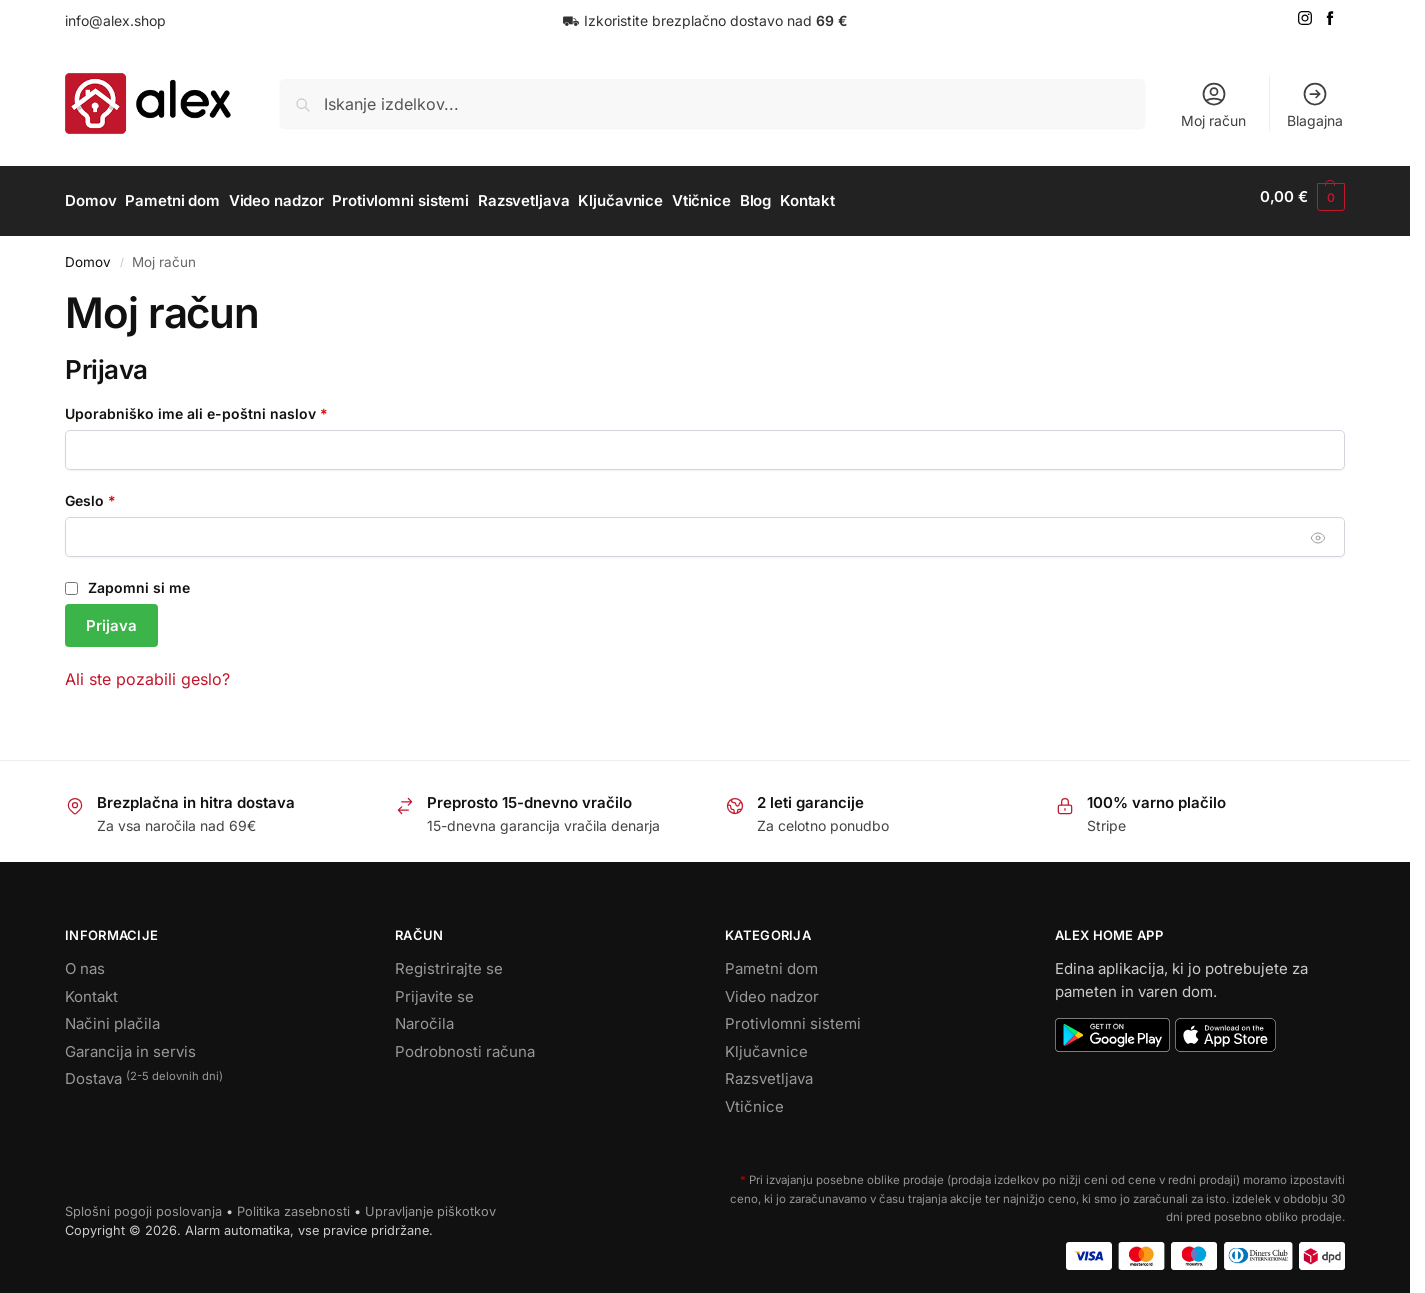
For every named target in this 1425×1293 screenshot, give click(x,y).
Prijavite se (434, 987)
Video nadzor (772, 987)
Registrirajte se (449, 960)
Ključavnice (766, 1042)
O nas (85, 960)
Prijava (111, 616)
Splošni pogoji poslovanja (143, 1202)
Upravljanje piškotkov (430, 1202)
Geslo (126, 490)
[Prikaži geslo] (1318, 528)
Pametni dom (771, 960)
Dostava (144, 1071)
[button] (1302, 197)
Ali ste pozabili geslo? (147, 670)
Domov (88, 253)
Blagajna (1315, 104)
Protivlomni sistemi (793, 1015)
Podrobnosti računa (465, 1042)
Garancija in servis (130, 1042)
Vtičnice (754, 1097)
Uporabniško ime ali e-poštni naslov (232, 403)
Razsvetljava (769, 1070)
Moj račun (1213, 104)
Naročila (424, 1015)
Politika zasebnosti (293, 1202)
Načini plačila (112, 1015)
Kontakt (91, 987)
